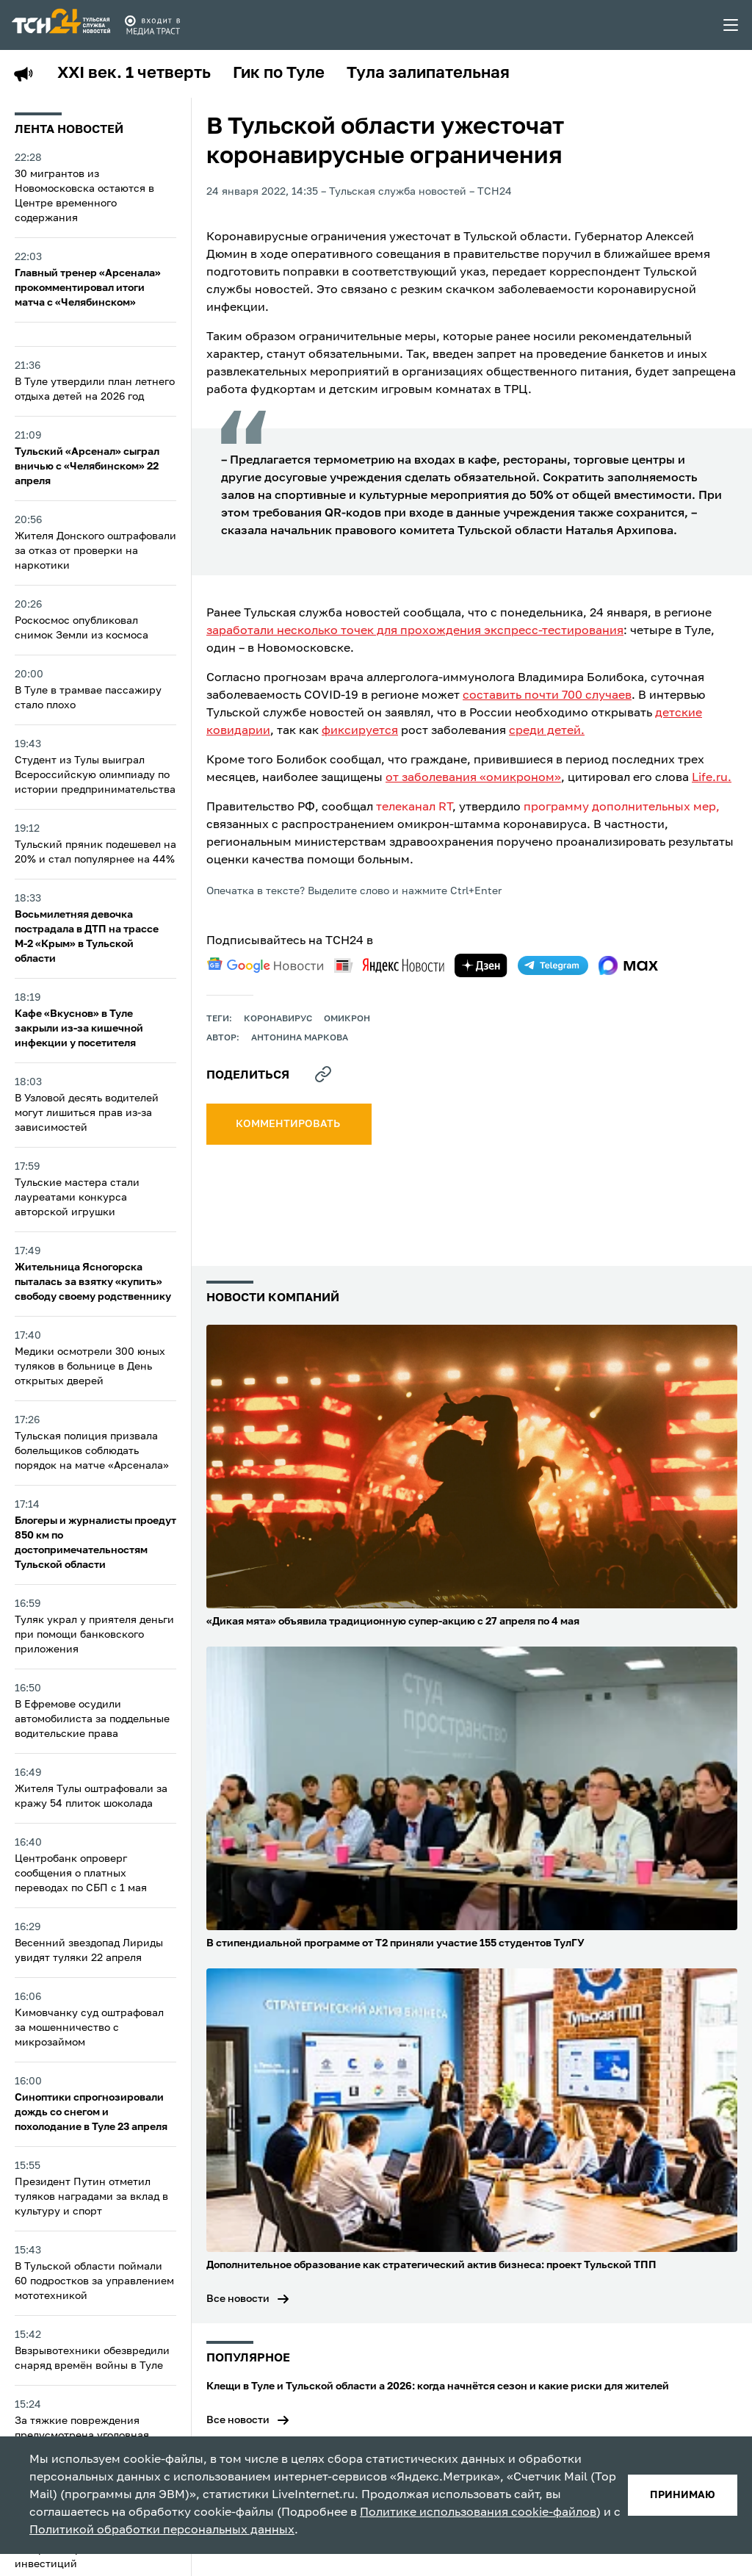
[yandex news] (389, 965)
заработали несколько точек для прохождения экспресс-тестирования (414, 631)
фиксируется (360, 731)
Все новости (238, 2299)
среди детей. (547, 731)
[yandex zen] (481, 965)
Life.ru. (711, 778)
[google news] (265, 965)
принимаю (682, 2495)
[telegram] (553, 965)
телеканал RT (414, 807)
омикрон (347, 1019)
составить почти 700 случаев (547, 696)
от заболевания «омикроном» (473, 778)
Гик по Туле (279, 73)
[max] (628, 965)
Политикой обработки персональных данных (161, 2530)
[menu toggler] (731, 25)
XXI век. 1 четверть (134, 73)
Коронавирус (278, 1019)
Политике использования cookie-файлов (478, 2513)
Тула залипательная (428, 73)
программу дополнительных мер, (622, 807)
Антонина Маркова (299, 1038)
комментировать (289, 1124)
